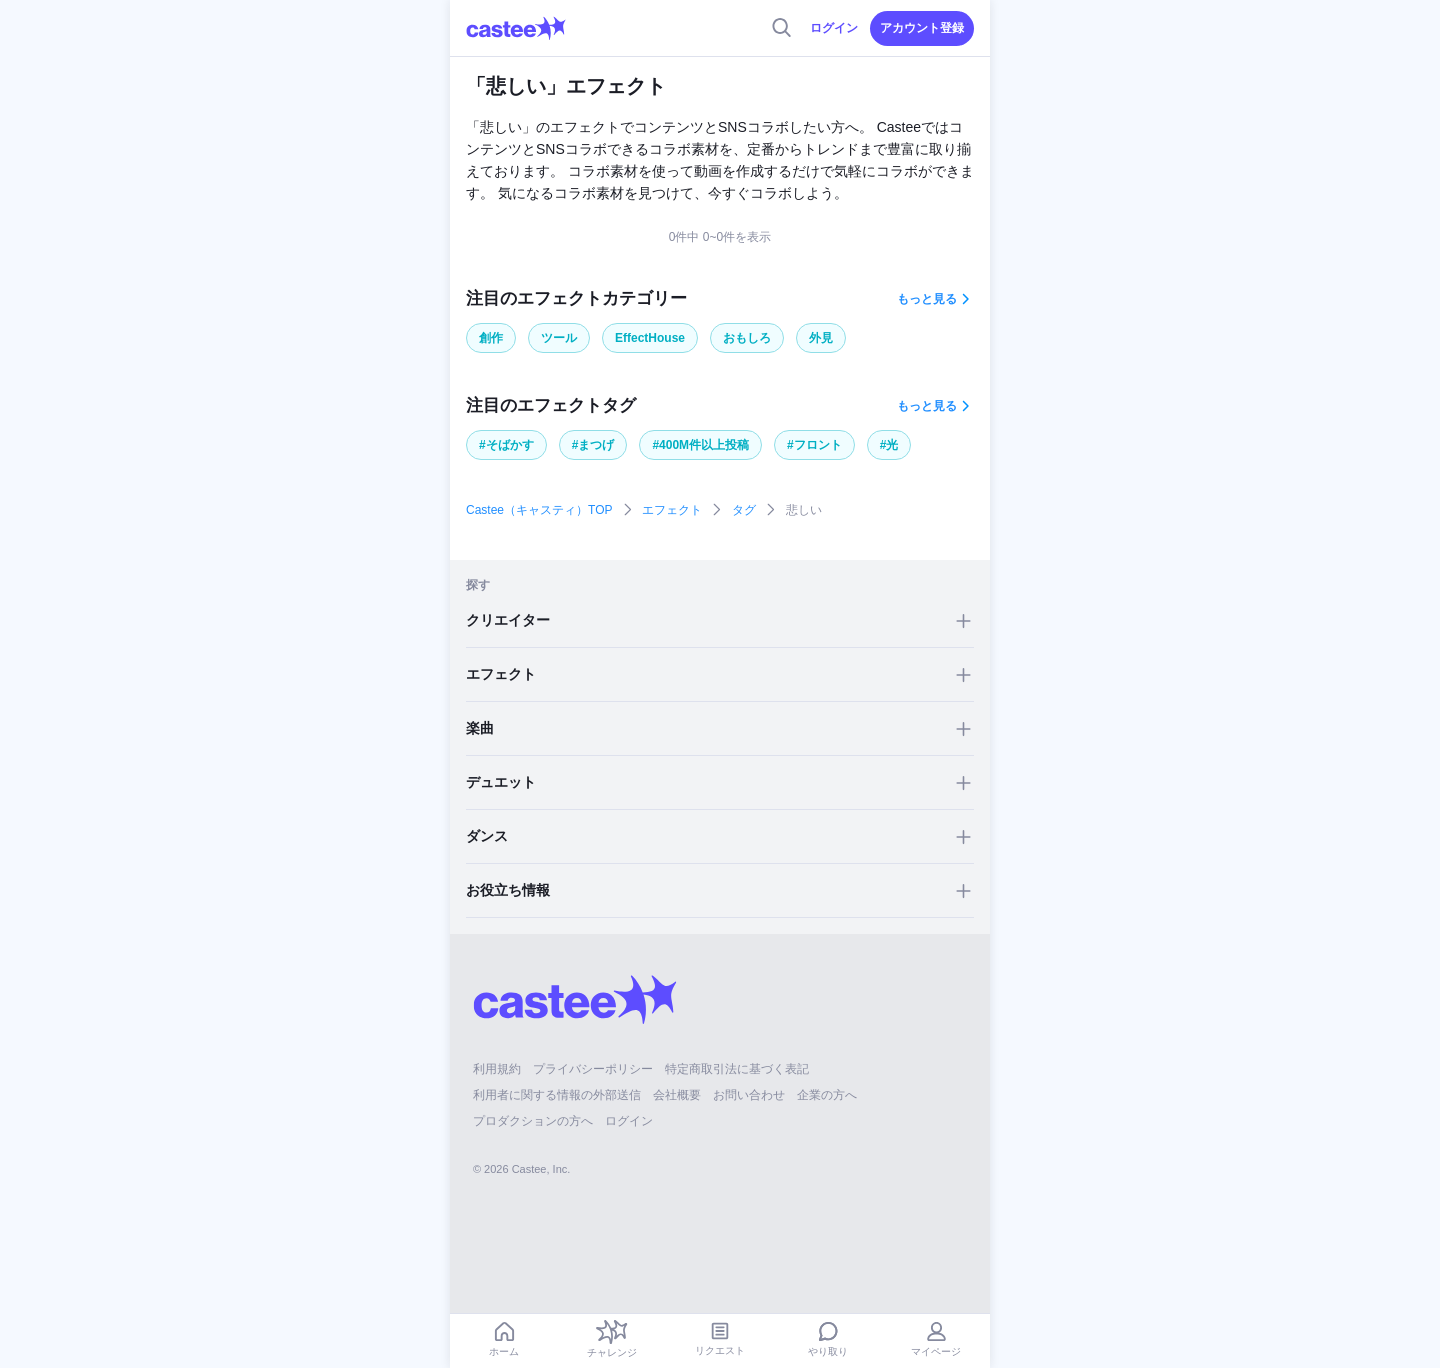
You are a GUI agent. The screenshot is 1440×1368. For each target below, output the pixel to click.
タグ (744, 510)
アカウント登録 (922, 28)
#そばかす (506, 445)
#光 (889, 445)
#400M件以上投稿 (700, 445)
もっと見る (927, 299)
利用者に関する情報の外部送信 (557, 1095)
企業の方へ (827, 1095)
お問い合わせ (749, 1095)
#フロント (814, 445)
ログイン (834, 28)
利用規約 (497, 1069)
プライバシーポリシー (593, 1069)
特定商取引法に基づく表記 (737, 1069)
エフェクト (672, 510)
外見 (821, 338)
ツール (559, 338)
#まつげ (593, 445)
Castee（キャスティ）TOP (539, 510)
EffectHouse (650, 338)
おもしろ (747, 338)
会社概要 (677, 1095)
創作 (491, 338)
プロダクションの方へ (533, 1121)
